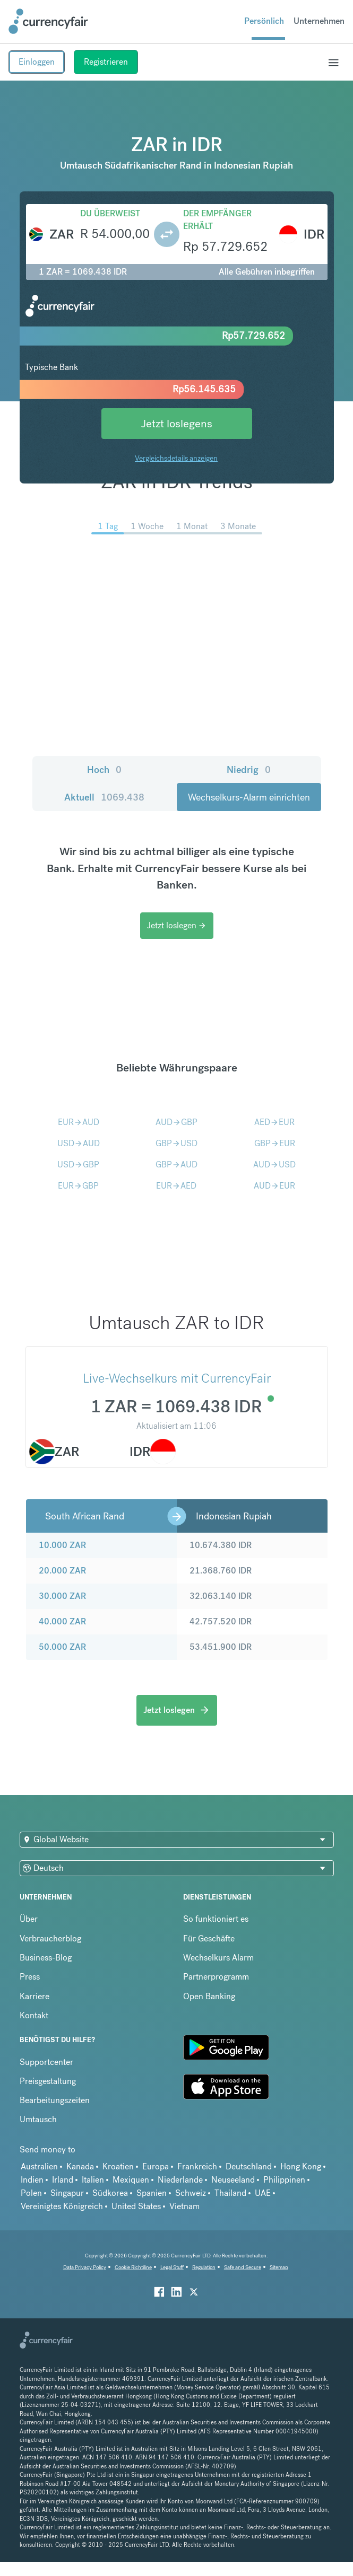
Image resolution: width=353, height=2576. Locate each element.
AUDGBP (176, 1122)
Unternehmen (319, 21)
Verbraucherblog (50, 1938)
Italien (93, 2179)
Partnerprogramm (216, 1976)
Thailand (230, 2193)
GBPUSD (176, 1143)
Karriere (34, 1996)
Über (29, 1918)
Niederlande (180, 2179)
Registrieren (106, 61)
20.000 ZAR (62, 1570)
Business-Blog (46, 1957)
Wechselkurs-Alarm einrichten (249, 797)
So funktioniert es (215, 1918)
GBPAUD (176, 1164)
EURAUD (78, 1122)
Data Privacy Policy (84, 2267)
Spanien (151, 2193)
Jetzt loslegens (176, 423)
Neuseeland (233, 2179)
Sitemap (279, 2267)
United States (136, 2206)
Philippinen (284, 2179)
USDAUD (78, 1143)
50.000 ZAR (62, 1646)
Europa (155, 2166)
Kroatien (118, 2166)
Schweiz (190, 2193)
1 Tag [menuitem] (108, 526)
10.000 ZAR (62, 1545)
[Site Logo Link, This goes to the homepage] (48, 21)
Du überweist (110, 213)
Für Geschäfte (209, 1938)
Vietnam (184, 2206)
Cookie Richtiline (133, 2267)
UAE (263, 2193)
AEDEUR (274, 1122)
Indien (32, 2179)
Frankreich (197, 2166)
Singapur (67, 2193)
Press (30, 1976)
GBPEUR (274, 1143)
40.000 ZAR (62, 1621)
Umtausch (38, 2119)
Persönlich (264, 21)
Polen (31, 2193)
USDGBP (78, 1164)
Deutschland (249, 2166)
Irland (62, 2179)
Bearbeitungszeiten (55, 2100)
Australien (39, 2166)
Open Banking (209, 1996)
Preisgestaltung (48, 2081)
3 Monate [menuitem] (238, 526)
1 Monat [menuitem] (192, 526)
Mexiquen (131, 2179)
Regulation (204, 2267)
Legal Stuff (172, 2267)
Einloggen (37, 61)
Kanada (80, 2166)
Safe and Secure (242, 2267)
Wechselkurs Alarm (218, 1957)
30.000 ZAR (62, 1596)
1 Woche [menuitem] (147, 526)
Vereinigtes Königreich (62, 2206)
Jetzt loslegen (176, 925)
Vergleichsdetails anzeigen (176, 458)
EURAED (176, 1185)
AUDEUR (274, 1185)
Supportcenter (46, 2062)
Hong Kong (300, 2166)
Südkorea (110, 2193)
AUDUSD (274, 1164)
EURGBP (78, 1185)
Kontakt (34, 2015)
